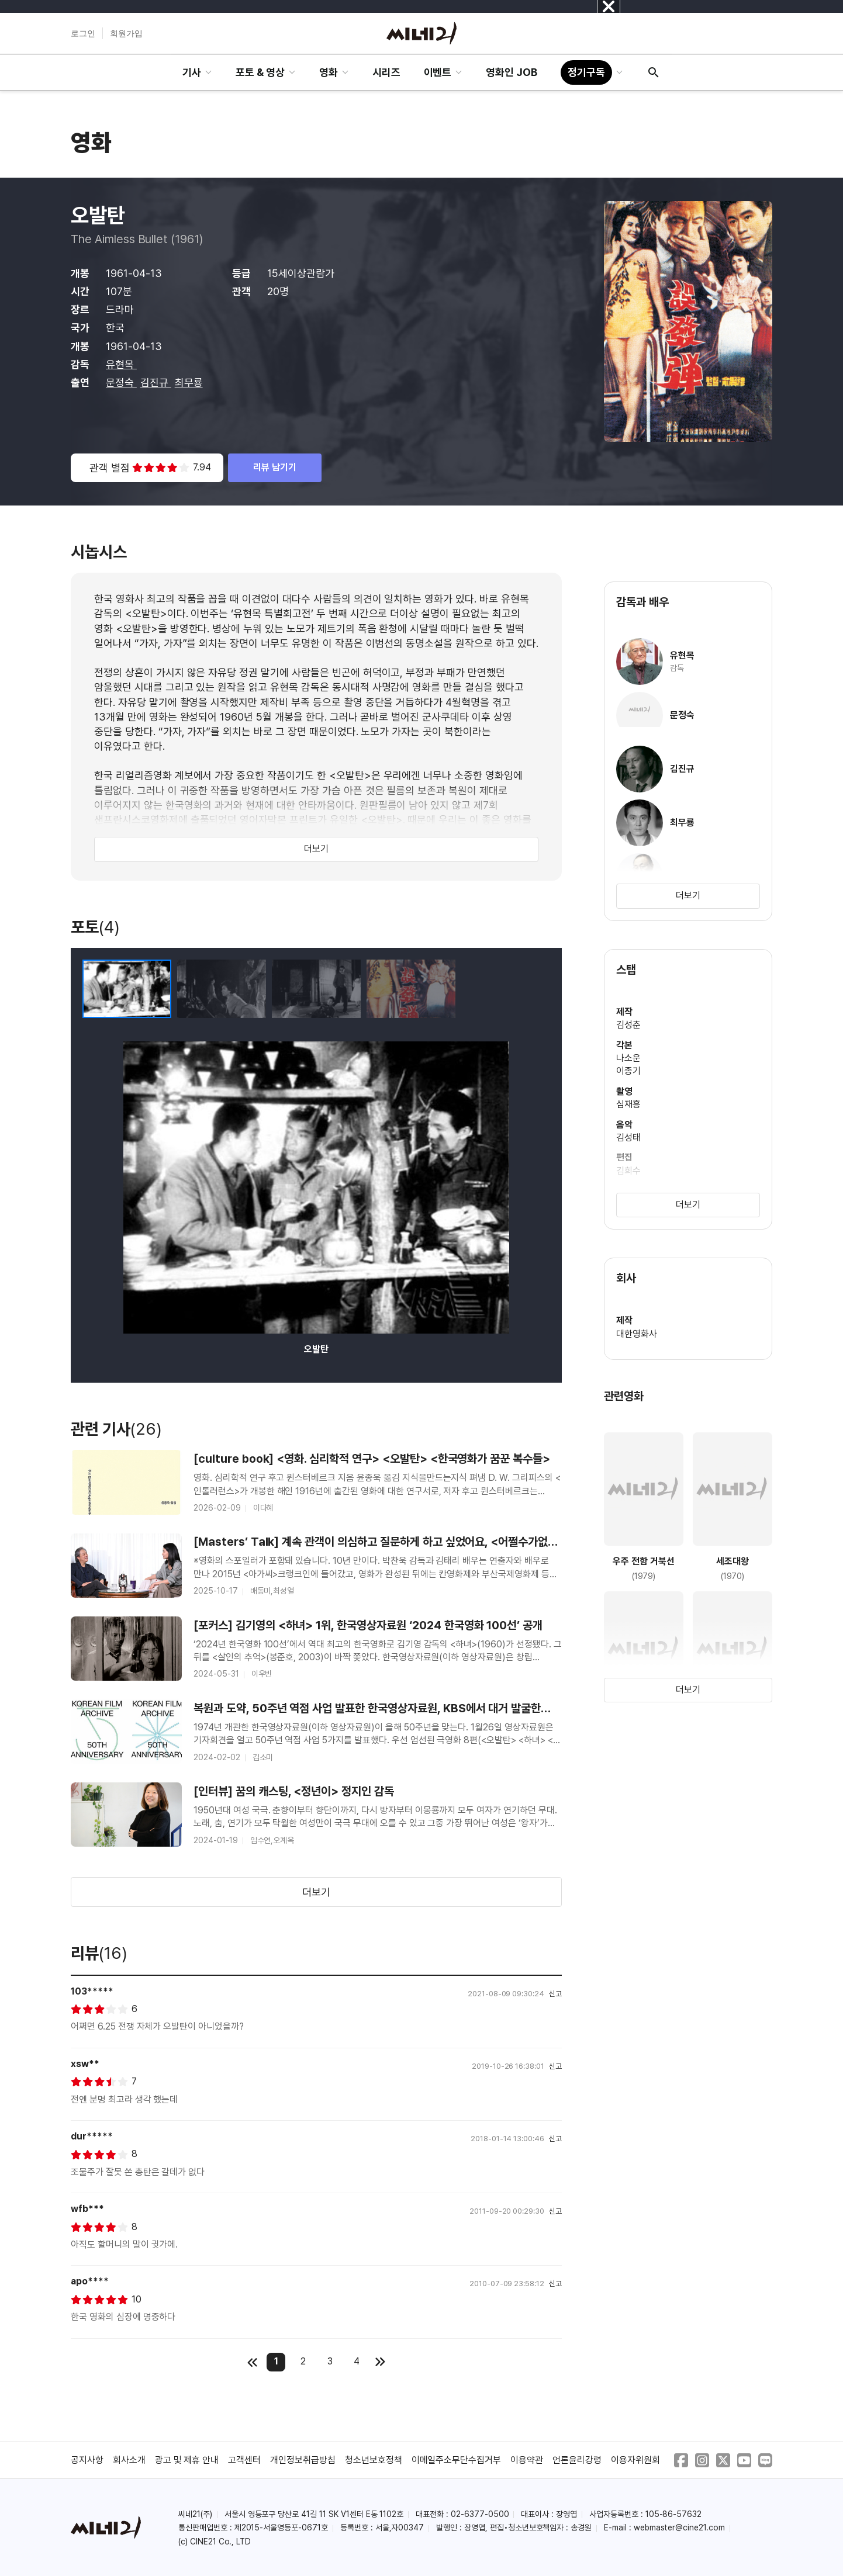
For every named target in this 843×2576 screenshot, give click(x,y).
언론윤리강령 (577, 2460)
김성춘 (628, 1024)
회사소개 (129, 2460)
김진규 (155, 382)
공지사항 (87, 2460)
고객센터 (244, 2460)
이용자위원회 (635, 2460)
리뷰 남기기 (274, 467)
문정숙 (121, 382)
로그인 (83, 33)
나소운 (628, 1058)
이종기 (628, 1070)
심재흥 (628, 1104)
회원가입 (126, 33)
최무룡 (189, 382)
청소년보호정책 (373, 2460)
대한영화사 (636, 1333)
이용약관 (526, 2460)
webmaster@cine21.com (679, 2527)
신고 (555, 1993)
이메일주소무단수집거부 (457, 2460)
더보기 (316, 848)
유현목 (121, 364)
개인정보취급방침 (303, 2460)
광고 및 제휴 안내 (187, 2460)
